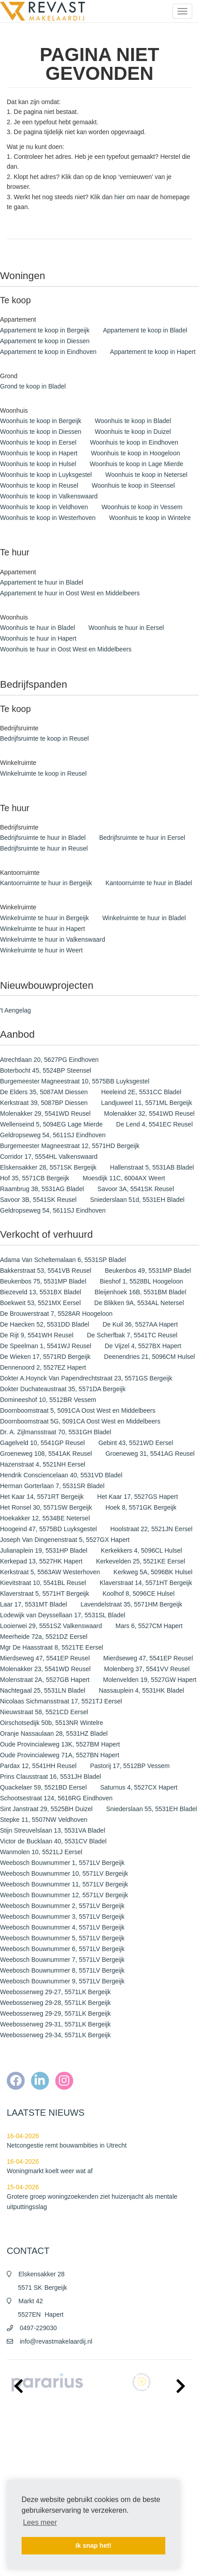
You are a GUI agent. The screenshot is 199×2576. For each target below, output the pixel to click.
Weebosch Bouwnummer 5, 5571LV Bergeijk (62, 1938)
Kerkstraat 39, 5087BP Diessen (44, 1102)
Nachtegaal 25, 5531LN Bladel (42, 1690)
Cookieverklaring (27, 2479)
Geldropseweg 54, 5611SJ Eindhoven (53, 1135)
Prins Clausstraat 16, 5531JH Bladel (50, 1776)
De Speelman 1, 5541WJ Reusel (45, 1345)
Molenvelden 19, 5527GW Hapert (149, 1679)
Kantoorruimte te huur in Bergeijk (46, 882)
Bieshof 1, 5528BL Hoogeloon (141, 1281)
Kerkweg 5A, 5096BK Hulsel (153, 1572)
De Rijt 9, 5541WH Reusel (36, 1335)
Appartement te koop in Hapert (153, 351)
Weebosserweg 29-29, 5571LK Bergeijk (55, 2013)
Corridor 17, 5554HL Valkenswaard (48, 1156)
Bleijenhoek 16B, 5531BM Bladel (140, 1292)
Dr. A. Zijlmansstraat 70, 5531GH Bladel (55, 1432)
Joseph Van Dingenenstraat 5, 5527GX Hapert (64, 1539)
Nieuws (15, 2438)
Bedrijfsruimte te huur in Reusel (44, 848)
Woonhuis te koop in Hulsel (38, 463)
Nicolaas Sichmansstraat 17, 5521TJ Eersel (61, 1701)
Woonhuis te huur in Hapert (38, 638)
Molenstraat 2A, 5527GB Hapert (44, 1679)
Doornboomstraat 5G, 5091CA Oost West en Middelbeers (80, 1421)
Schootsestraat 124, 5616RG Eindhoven (56, 1798)
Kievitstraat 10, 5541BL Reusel (43, 1582)
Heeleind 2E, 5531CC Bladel (141, 1092)
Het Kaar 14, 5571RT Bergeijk (42, 1496)
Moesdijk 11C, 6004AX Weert (124, 1178)
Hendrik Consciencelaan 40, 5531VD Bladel (61, 1475)
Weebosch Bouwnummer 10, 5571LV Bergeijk (64, 1873)
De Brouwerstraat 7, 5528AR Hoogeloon (56, 1313)
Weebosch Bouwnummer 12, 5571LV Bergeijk (64, 1895)
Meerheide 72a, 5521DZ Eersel (44, 1636)
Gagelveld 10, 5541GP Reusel (42, 1442)
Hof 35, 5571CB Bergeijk (34, 1178)
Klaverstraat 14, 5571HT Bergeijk (146, 1582)
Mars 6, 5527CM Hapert (148, 1625)
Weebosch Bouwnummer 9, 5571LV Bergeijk (62, 1981)
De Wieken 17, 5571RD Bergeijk (45, 1356)
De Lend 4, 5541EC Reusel (154, 1124)
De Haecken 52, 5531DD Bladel (44, 1324)
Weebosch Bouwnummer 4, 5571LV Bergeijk (62, 1927)
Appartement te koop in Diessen (44, 341)
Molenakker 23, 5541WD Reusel (45, 1668)
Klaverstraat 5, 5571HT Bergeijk (44, 1593)
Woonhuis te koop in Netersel (146, 474)
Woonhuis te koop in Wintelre (150, 517)
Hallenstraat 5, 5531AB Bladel (152, 1167)
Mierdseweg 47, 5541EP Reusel (45, 1658)
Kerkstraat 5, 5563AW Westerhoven (50, 1572)
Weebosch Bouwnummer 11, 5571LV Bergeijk (64, 1884)
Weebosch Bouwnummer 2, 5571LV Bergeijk (62, 1905)
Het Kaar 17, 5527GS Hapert (137, 1496)
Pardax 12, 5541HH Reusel (38, 1765)
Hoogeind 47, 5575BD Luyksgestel (48, 1529)
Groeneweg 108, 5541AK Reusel (46, 1453)
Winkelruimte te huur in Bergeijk (44, 917)
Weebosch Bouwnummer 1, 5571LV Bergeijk (62, 1862)
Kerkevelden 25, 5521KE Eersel (140, 1561)
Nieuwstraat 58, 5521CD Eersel (44, 1712)
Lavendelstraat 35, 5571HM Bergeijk (131, 1604)
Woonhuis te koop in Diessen (40, 431)
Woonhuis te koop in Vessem (142, 507)
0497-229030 (38, 2327)
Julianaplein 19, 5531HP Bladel (43, 1550)
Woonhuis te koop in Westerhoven (48, 517)
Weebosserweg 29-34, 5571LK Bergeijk (55, 2035)
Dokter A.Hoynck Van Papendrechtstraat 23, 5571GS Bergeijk (86, 1378)
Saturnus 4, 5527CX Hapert (138, 1787)
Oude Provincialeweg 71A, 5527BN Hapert (59, 1755)
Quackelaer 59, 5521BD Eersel (43, 1787)
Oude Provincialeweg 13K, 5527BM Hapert (60, 1744)
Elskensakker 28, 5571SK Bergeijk (48, 1167)
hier (119, 197)
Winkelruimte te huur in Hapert (42, 928)
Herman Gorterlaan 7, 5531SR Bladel (52, 1485)
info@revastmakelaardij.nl (56, 2341)
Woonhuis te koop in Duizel (133, 431)
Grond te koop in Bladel (33, 386)
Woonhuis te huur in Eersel (126, 627)
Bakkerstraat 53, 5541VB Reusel (45, 1270)
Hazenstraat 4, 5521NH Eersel (42, 1464)
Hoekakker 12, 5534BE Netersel (45, 1518)
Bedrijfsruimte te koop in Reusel (44, 738)
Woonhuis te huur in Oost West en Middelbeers (66, 649)
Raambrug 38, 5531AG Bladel (42, 1188)
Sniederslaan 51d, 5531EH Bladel (137, 1199)
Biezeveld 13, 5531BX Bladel (40, 1292)
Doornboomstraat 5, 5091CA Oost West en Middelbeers (77, 1410)
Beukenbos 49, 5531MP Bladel (148, 1270)
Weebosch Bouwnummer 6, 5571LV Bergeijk (62, 1948)
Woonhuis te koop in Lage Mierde (136, 463)
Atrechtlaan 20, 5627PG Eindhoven (49, 1059)
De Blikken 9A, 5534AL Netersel (139, 1302)
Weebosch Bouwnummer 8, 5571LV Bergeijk (62, 1970)
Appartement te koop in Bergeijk (44, 330)
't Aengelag (15, 1010)
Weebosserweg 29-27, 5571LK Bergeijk (55, 1991)
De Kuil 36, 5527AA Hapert (139, 1324)
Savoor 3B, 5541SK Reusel (38, 1199)
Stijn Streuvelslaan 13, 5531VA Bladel (52, 1830)
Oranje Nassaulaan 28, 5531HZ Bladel (54, 1733)
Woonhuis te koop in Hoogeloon (135, 453)
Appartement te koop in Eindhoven (48, 351)
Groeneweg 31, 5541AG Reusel (150, 1453)
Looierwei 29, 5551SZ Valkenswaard (51, 1625)
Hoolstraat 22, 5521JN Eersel (152, 1529)
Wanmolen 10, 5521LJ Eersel (41, 1852)
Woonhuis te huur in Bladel (37, 627)
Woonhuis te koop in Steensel (133, 485)
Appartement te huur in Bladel (41, 582)
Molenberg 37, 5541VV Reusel (147, 1668)
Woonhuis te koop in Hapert (39, 453)
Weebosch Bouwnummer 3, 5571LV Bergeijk (62, 1916)
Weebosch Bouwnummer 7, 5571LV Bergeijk (62, 1959)
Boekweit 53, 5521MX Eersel (40, 1302)
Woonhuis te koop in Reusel (39, 485)
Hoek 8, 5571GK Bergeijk (141, 1507)
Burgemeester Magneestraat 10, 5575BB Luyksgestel (74, 1081)
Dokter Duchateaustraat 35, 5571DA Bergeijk (62, 1389)
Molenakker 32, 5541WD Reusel (149, 1113)
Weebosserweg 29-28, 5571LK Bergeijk (55, 2002)
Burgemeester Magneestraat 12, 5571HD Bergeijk (70, 1145)
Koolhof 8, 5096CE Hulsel (138, 1593)
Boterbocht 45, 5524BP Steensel (45, 1070)
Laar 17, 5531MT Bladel (33, 1604)
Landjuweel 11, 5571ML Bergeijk (146, 1102)
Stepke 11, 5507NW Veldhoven (44, 1819)
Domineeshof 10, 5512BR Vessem (48, 1399)
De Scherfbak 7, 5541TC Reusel (132, 1335)
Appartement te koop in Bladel (145, 330)
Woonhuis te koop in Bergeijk (40, 420)
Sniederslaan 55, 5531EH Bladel (151, 1808)
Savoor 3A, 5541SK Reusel (135, 1188)
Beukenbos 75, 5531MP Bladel (43, 1281)
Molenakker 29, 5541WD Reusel (45, 1113)
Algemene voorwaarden (35, 2452)
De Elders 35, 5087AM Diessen (44, 1092)
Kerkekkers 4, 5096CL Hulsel (141, 1550)
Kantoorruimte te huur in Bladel (149, 882)
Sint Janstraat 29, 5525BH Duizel (46, 1808)
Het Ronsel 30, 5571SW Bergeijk (46, 1507)
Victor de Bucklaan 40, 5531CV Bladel (53, 1841)
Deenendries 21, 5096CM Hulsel (149, 1356)
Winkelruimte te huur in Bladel (144, 917)
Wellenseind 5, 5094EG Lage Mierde (51, 1124)
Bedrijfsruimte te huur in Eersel (142, 837)
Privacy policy (23, 2465)
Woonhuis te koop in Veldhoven (44, 507)
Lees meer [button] (40, 2522)
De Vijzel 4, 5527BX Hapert (143, 1345)
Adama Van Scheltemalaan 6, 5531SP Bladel (63, 1259)
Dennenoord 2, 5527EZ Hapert (43, 1367)
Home (14, 2425)
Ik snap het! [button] (93, 2545)
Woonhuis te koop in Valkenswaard (48, 496)
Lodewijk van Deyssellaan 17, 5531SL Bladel (62, 1615)
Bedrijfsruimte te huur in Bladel (43, 837)
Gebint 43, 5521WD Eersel (135, 1442)
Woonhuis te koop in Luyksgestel (46, 474)
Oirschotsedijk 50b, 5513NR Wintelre (51, 1722)
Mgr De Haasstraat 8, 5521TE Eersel (51, 1647)
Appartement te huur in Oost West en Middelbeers (70, 593)
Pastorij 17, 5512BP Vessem (129, 1765)
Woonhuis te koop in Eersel (38, 442)
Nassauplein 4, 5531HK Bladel (141, 1690)
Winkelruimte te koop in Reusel (43, 773)
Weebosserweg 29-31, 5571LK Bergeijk (55, 2024)
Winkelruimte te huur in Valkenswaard (52, 939)
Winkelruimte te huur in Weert (41, 950)
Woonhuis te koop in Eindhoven (134, 442)
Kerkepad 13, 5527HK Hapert (41, 1561)
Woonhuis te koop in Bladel (133, 420)
